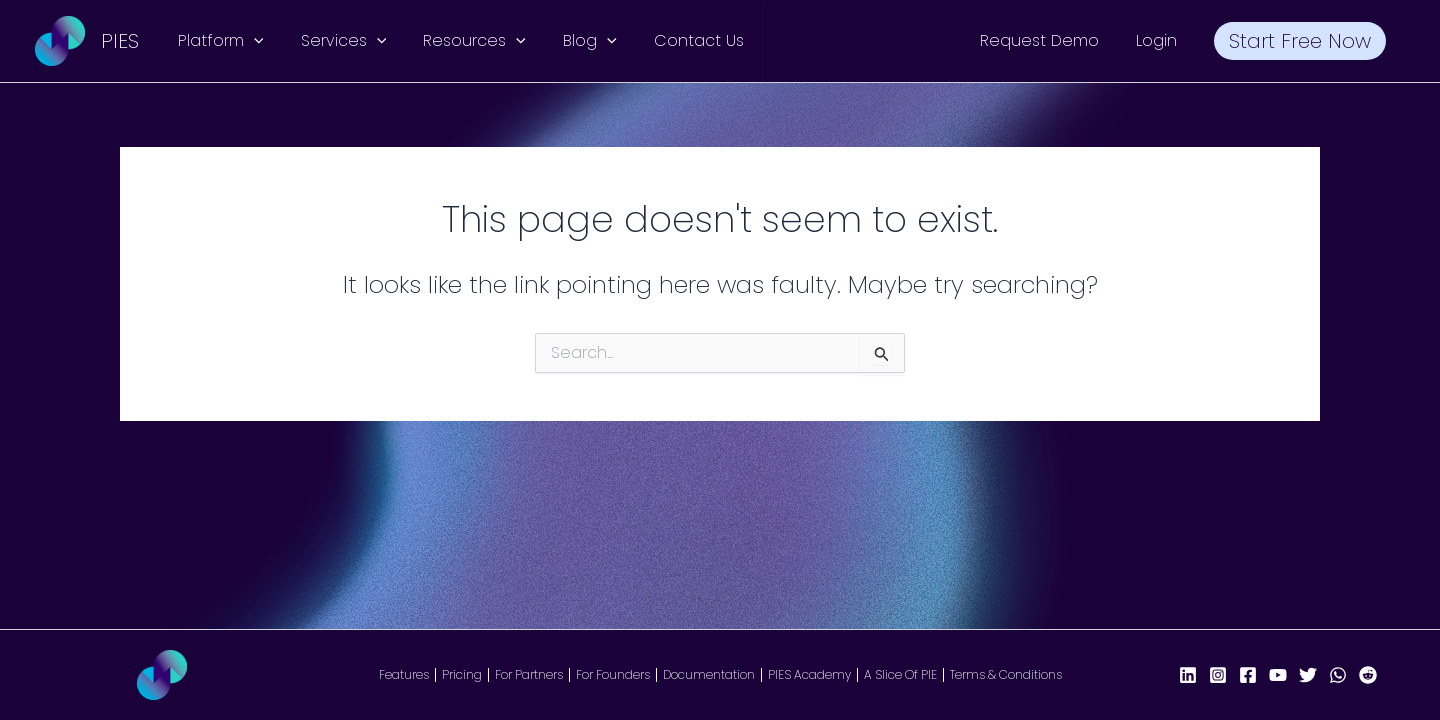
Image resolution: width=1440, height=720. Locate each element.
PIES (120, 41)
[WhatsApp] (1338, 675)
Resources (461, 41)
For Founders (613, 675)
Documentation (709, 675)
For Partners (529, 675)
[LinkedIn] (1188, 675)
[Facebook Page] (1248, 675)
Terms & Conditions (1006, 675)
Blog (572, 41)
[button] (251, 41)
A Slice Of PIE (900, 675)
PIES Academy (809, 675)
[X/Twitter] (1308, 675)
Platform (218, 41)
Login (1164, 40)
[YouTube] (1278, 675)
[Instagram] (1218, 675)
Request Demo (1052, 40)
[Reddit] (1368, 675)
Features (404, 675)
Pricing (462, 675)
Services (336, 41)
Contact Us (675, 40)
